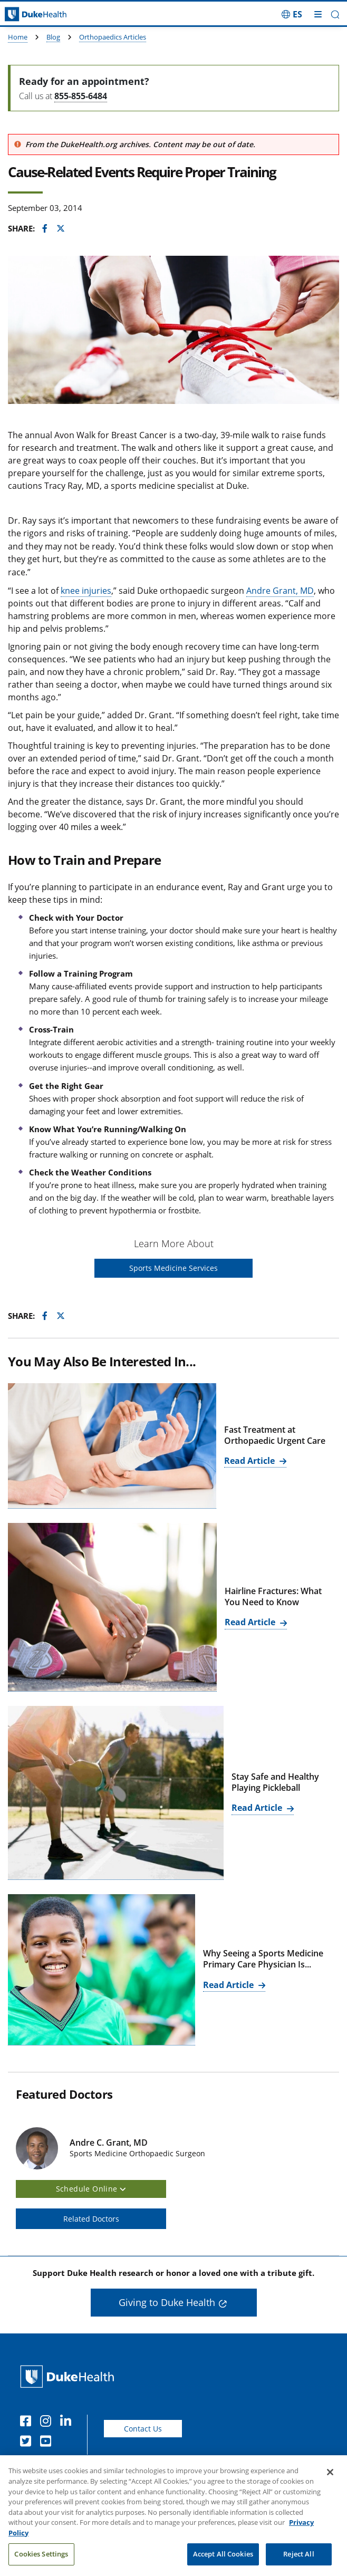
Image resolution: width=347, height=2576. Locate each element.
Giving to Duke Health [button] (167, 2302)
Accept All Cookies (223, 2562)
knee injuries (86, 590)
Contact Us (143, 2429)
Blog (53, 37)
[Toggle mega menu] (318, 14)
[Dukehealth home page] (43, 14)
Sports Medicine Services (173, 1268)
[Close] (330, 2481)
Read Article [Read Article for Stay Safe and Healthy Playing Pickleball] (258, 1807)
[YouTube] (48, 2442)
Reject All (298, 2562)
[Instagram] (48, 2422)
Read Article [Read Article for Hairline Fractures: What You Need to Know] (251, 1622)
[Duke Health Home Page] (69, 2376)
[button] (335, 14)
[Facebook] (28, 2422)
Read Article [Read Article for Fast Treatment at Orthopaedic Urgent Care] (250, 1461)
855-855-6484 (80, 96)
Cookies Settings (41, 2562)
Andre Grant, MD (280, 590)
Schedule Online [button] (91, 2189)
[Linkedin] (68, 2422)
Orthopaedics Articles (112, 37)
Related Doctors (91, 2219)
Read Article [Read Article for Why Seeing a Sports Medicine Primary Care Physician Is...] (229, 1985)
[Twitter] (28, 2442)
